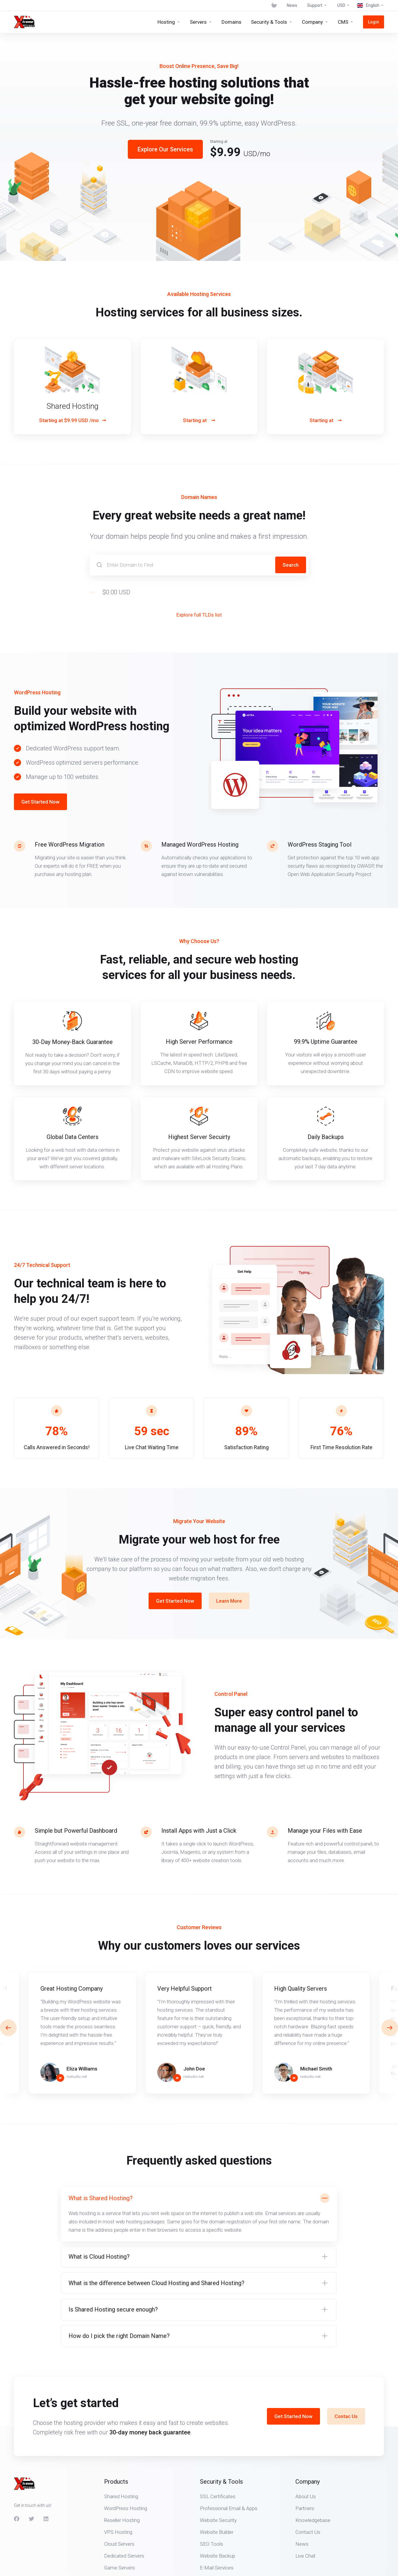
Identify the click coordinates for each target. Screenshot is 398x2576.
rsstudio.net (76, 2076)
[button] (389, 2027)
